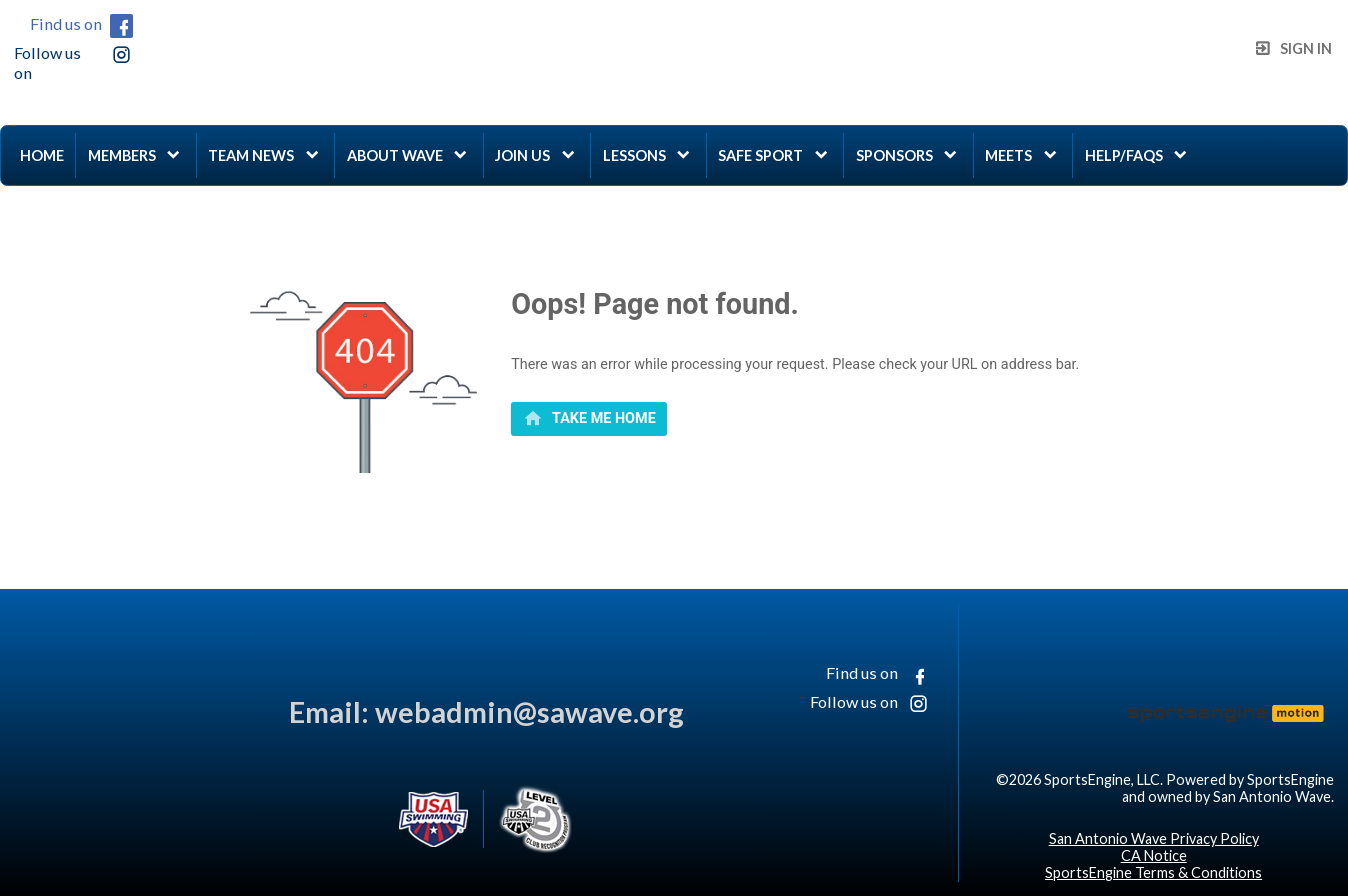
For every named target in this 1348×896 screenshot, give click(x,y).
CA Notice (1154, 855)
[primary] (589, 419)
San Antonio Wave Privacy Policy (1154, 838)
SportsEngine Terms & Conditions (1153, 872)
